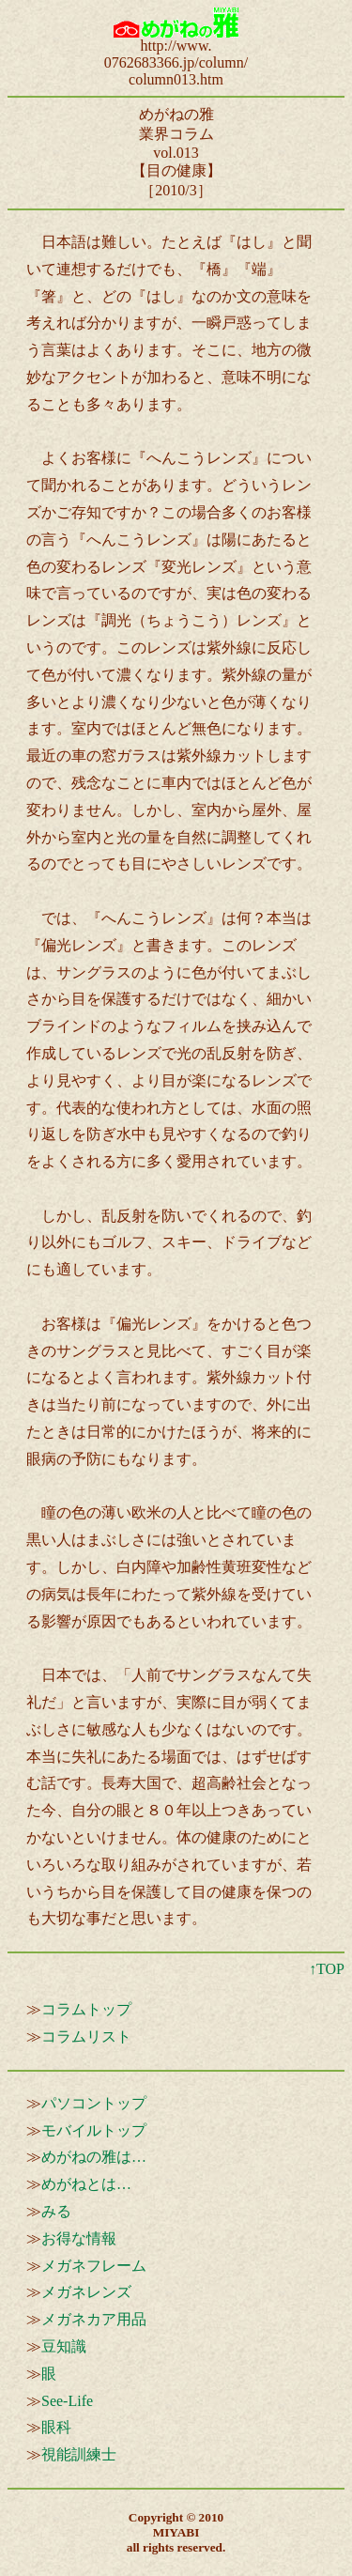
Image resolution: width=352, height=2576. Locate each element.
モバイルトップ (93, 2130)
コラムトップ (86, 2009)
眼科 (56, 2427)
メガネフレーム (93, 2266)
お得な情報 (78, 2238)
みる (56, 2211)
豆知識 (63, 2346)
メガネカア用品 (93, 2319)
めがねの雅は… (93, 2157)
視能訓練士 (78, 2454)
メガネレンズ (86, 2292)
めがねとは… (86, 2184)
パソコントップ (93, 2103)
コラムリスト (86, 2036)
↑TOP (326, 1969)
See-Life (67, 2401)
